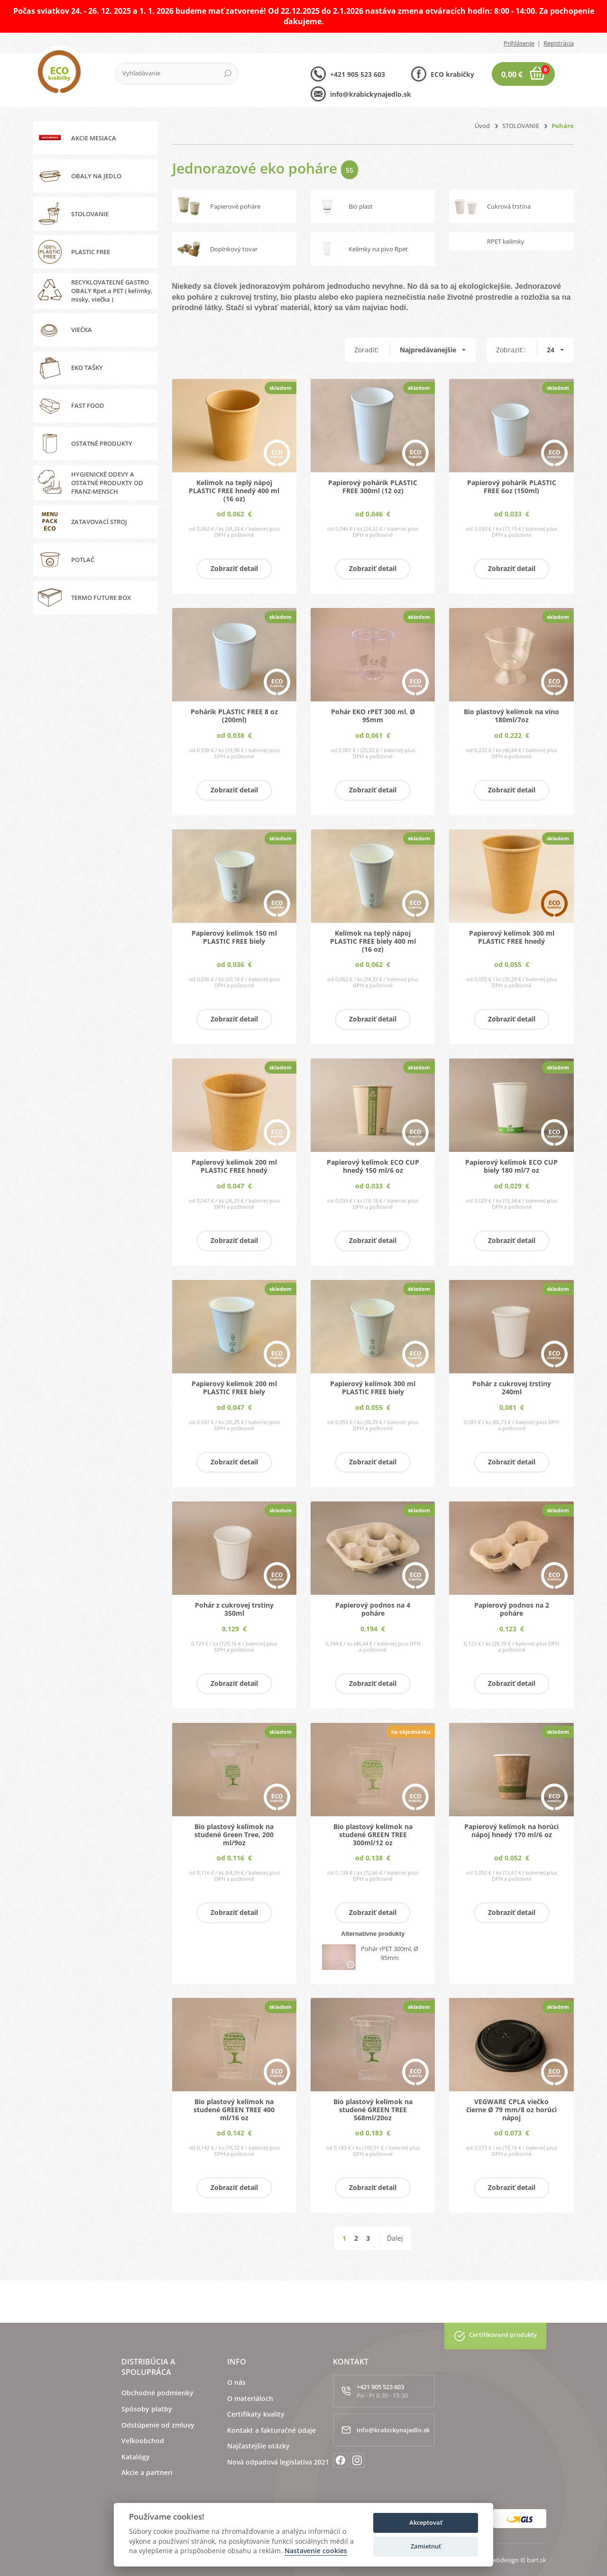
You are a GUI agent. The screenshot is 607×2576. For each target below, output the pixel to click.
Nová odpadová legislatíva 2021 (278, 2461)
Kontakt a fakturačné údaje (271, 2430)
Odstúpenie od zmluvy (157, 2424)
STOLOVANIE (520, 125)
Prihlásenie (519, 43)
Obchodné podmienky (157, 2392)
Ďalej (395, 2238)
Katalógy (135, 2456)
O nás (236, 2382)
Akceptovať (425, 2522)
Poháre (563, 125)
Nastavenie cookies (316, 2551)
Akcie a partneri (147, 2472)
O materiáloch (250, 2398)
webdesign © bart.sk (517, 2560)
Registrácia (558, 43)
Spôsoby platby (146, 2408)
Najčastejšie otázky (258, 2445)
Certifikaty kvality (256, 2414)
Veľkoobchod (142, 2440)
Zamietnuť (426, 2546)
